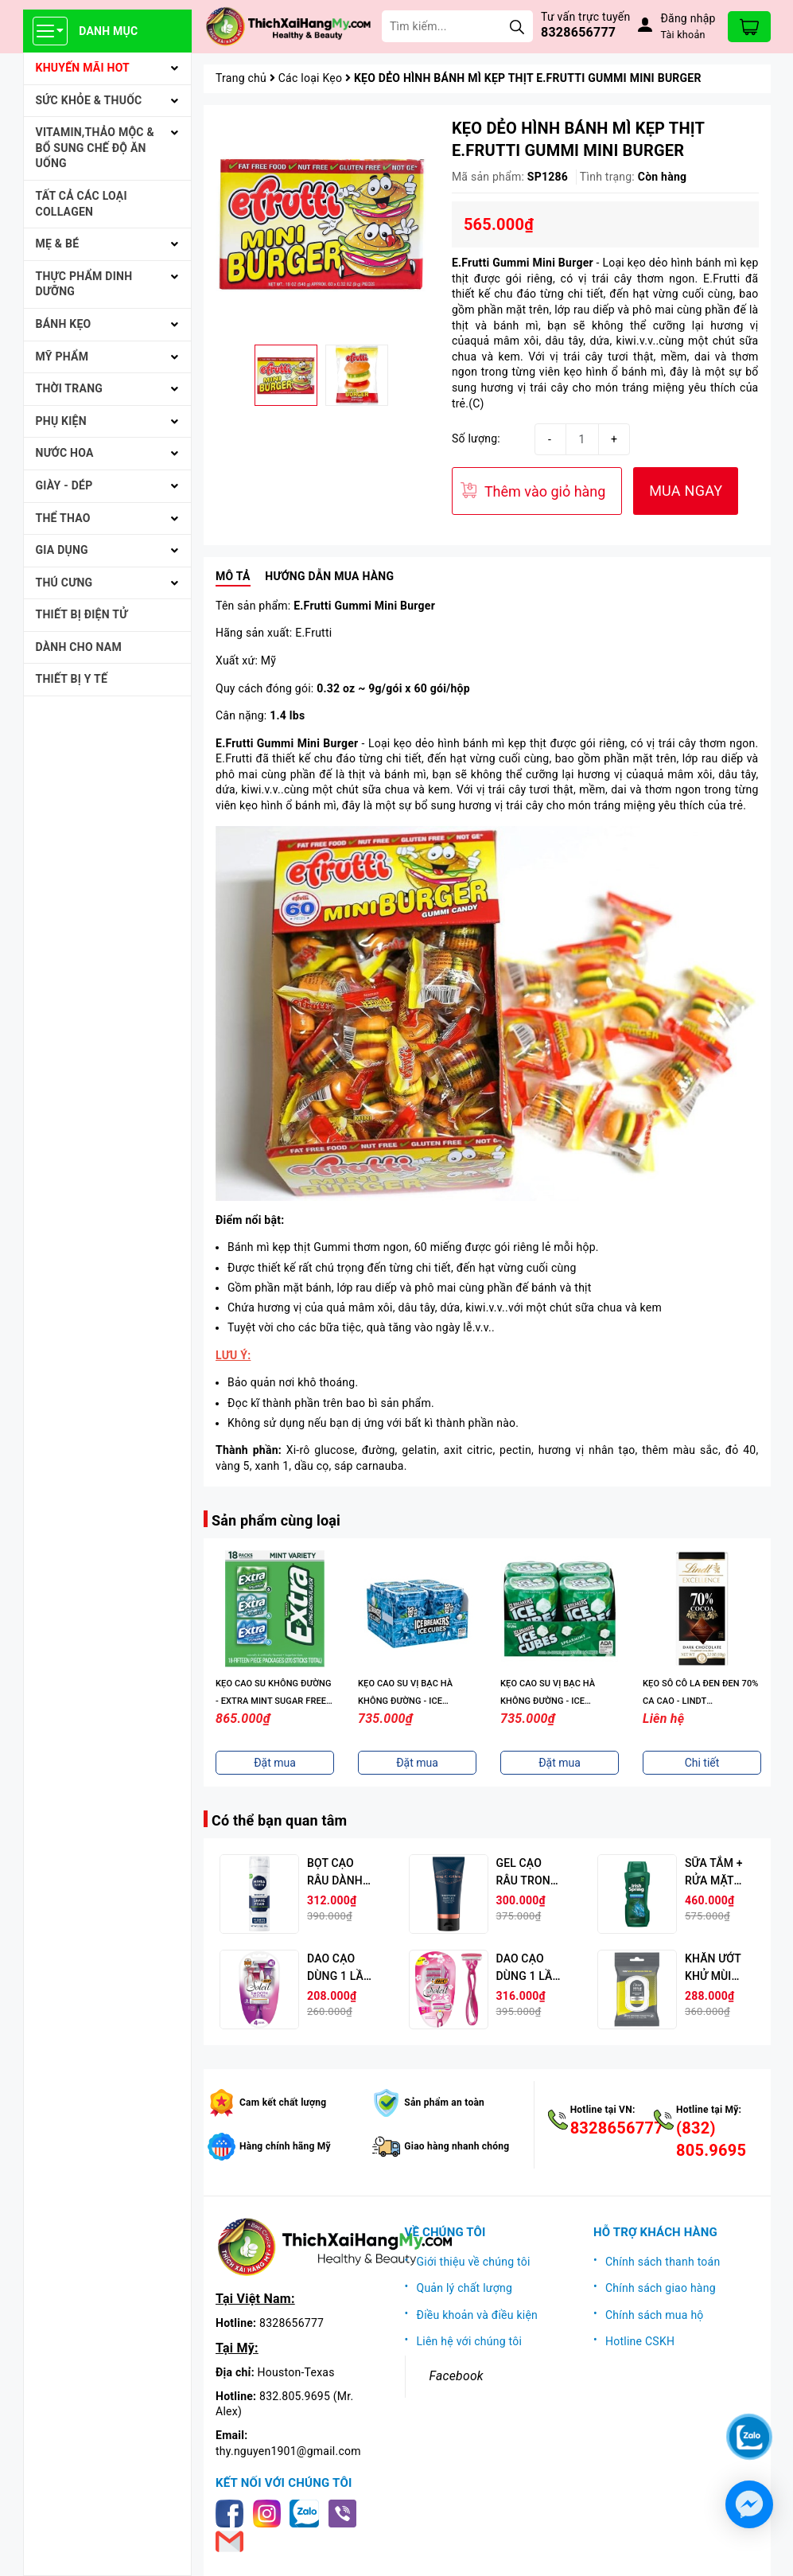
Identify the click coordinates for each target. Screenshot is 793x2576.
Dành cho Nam (79, 647)
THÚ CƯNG (64, 582)
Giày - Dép (64, 485)
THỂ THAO (63, 518)
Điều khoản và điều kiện (477, 2315)
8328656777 (578, 32)
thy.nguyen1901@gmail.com (288, 2451)
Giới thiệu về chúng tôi (474, 2261)
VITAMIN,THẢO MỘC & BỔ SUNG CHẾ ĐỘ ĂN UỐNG (95, 148)
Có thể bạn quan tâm (279, 1820)
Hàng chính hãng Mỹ (285, 2146)
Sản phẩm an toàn (444, 2102)
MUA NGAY (685, 490)
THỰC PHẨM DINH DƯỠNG (84, 284)
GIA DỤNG (62, 550)
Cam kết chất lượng (282, 2102)
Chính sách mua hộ (654, 2315)
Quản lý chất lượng (465, 2288)
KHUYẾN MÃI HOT (83, 67)
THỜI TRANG (69, 388)
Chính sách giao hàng (660, 2288)
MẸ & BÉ (58, 243)
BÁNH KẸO (63, 324)
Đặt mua (275, 1762)
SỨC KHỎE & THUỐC (89, 100)
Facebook (457, 2375)
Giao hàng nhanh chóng (456, 2146)
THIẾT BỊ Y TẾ (72, 678)
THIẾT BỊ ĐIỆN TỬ (82, 614)
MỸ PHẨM (62, 356)
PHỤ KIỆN (61, 421)
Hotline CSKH (639, 2341)
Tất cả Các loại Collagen (81, 203)
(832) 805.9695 (711, 2139)
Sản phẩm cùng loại (276, 1520)
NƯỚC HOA (65, 452)
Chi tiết (702, 1762)
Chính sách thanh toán (662, 2261)
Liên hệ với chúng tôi (470, 2341)
